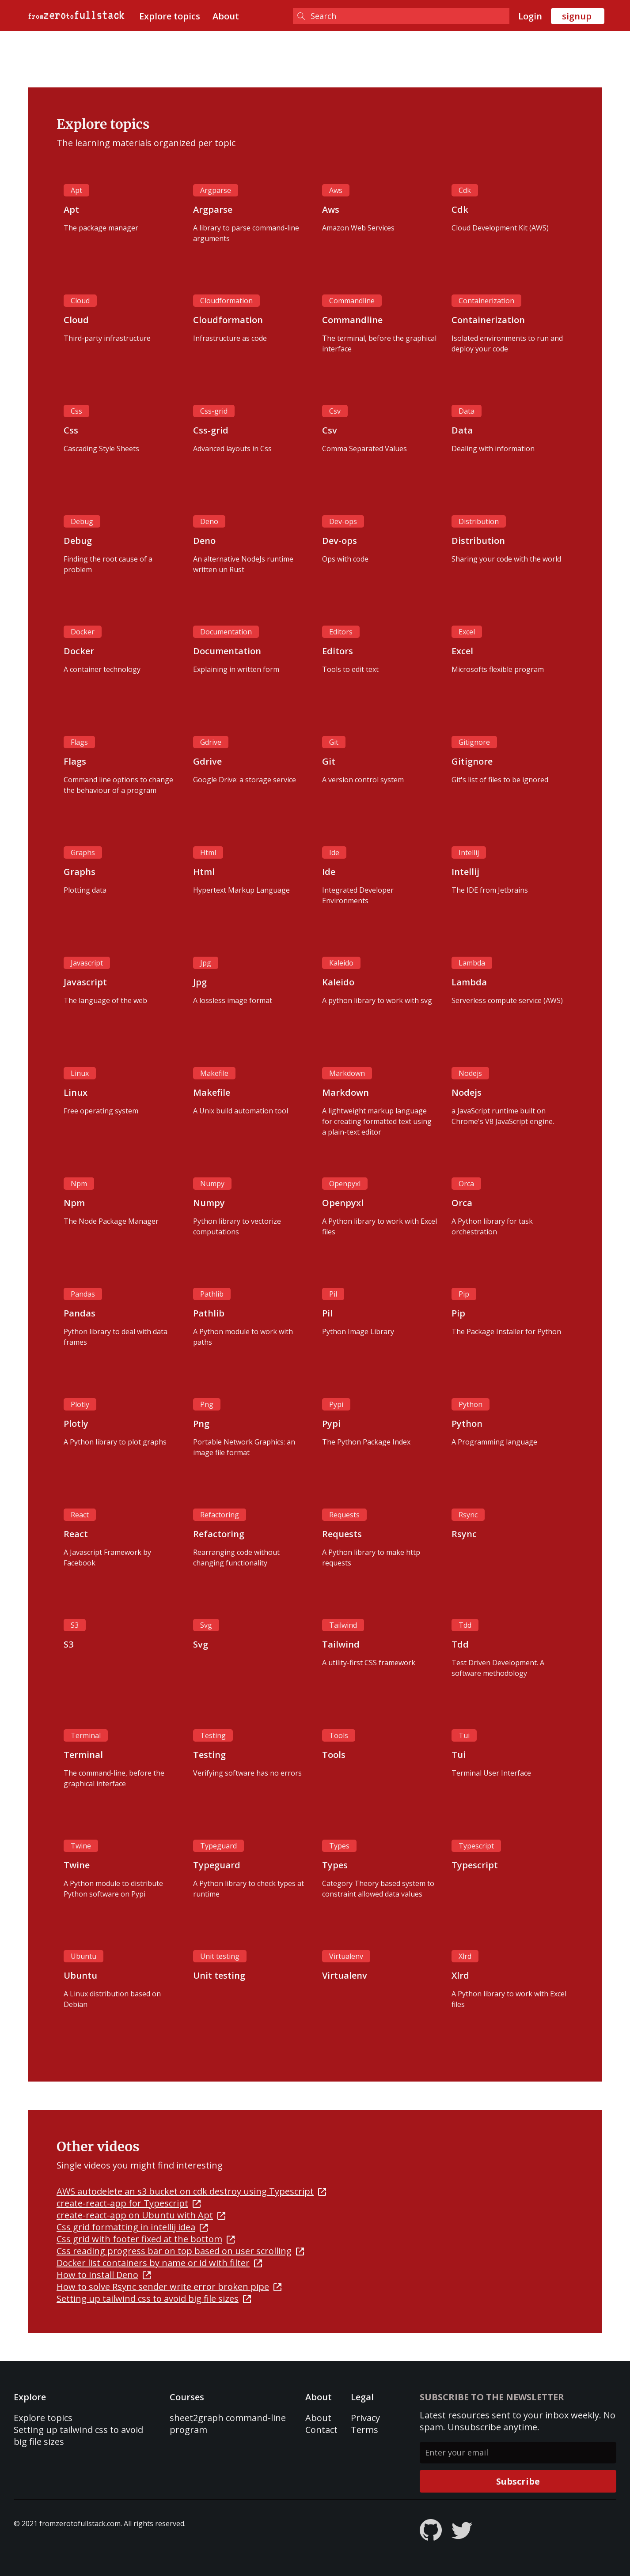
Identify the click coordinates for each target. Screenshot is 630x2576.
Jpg (205, 963)
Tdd (465, 1625)
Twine (81, 1846)
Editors (341, 632)
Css (76, 411)
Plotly (80, 1404)
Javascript (87, 963)
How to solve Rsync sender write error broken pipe (169, 2287)
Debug (82, 521)
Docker (83, 632)
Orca (466, 1183)
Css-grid (214, 411)
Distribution (479, 521)
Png (206, 1404)
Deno (209, 521)
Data (466, 411)
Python (470, 1404)
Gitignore (474, 742)
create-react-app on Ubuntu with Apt (141, 2215)
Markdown (347, 1073)
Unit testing (219, 1956)
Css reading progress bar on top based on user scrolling (180, 2251)
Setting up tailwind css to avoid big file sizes (154, 2298)
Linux (80, 1073)
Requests (344, 1515)
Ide (334, 852)
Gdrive (210, 742)
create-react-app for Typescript (129, 2203)
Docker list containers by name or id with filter (159, 2263)
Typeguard (218, 1846)
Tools (338, 1735)
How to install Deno (104, 2275)
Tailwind (343, 1625)
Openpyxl (345, 1183)
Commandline (352, 300)
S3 (75, 1625)
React (80, 1515)
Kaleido (341, 963)
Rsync (468, 1515)
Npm (79, 1183)
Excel (467, 632)
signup (577, 16)
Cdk (465, 190)
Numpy (212, 1183)
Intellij (469, 852)
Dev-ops (343, 521)
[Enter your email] (518, 2452)
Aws (335, 190)
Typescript (476, 1846)
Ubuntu (83, 1956)
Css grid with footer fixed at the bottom (146, 2239)
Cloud (80, 300)
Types (339, 1846)
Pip (464, 1294)
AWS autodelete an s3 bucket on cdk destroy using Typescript (191, 2191)
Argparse (215, 190)
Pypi (336, 1404)
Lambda (472, 963)
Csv (335, 411)
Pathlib (212, 1294)
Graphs (83, 852)
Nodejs (470, 1073)
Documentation (226, 632)
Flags (79, 742)
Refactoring (219, 1515)
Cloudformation (226, 300)
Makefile (214, 1073)
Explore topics (169, 16)
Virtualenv (346, 1956)
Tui (464, 1735)
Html (208, 852)
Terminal (86, 1735)
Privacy (365, 2418)
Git (333, 742)
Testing (213, 1735)
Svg (206, 1625)
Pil (333, 1294)
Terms (364, 2430)
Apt (76, 190)
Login (530, 16)
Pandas (83, 1294)
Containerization (486, 300)
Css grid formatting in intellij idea (132, 2227)
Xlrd (465, 1956)
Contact (321, 2430)
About (226, 16)
